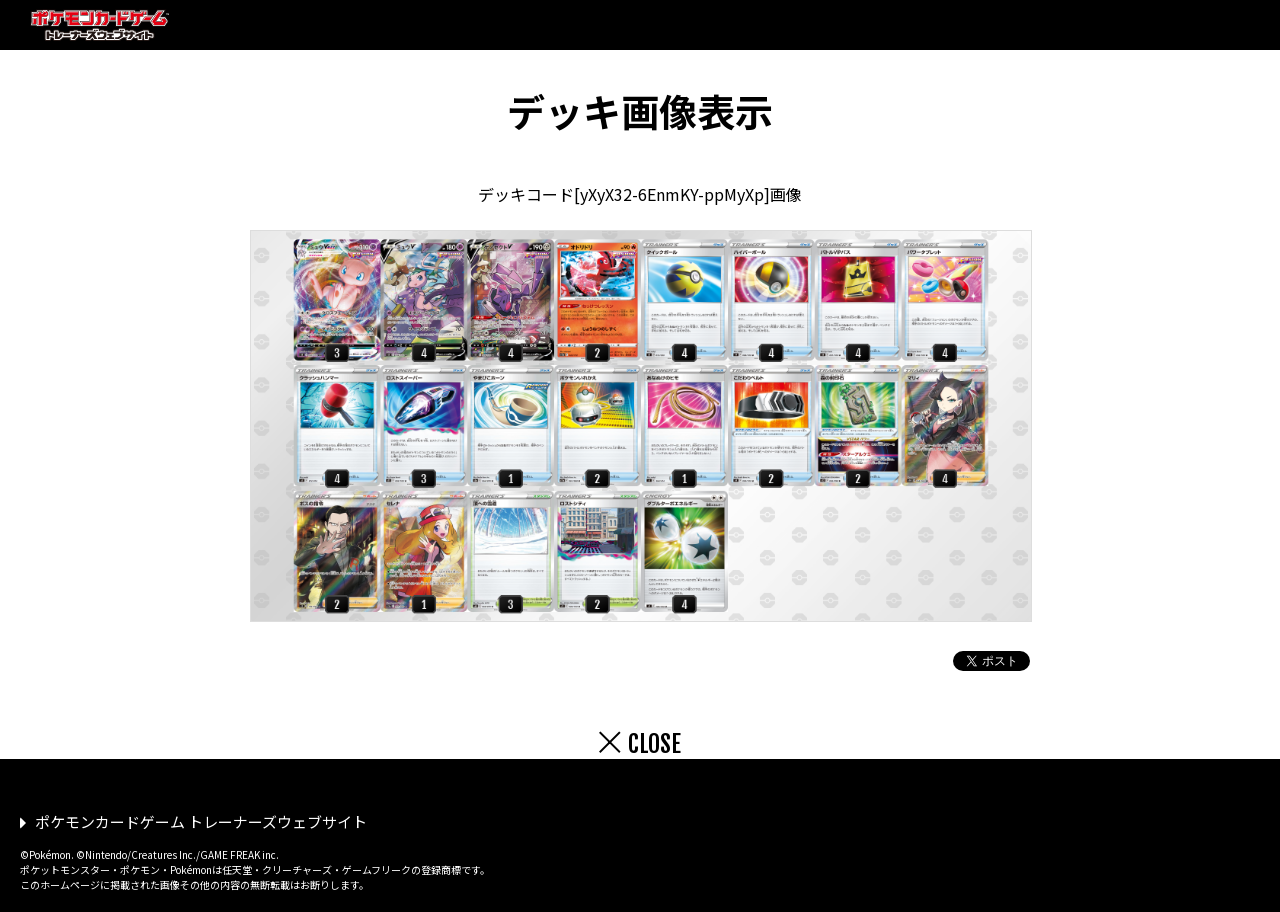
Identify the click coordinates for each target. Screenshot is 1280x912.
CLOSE (654, 744)
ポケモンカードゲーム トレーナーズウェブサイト (201, 821)
